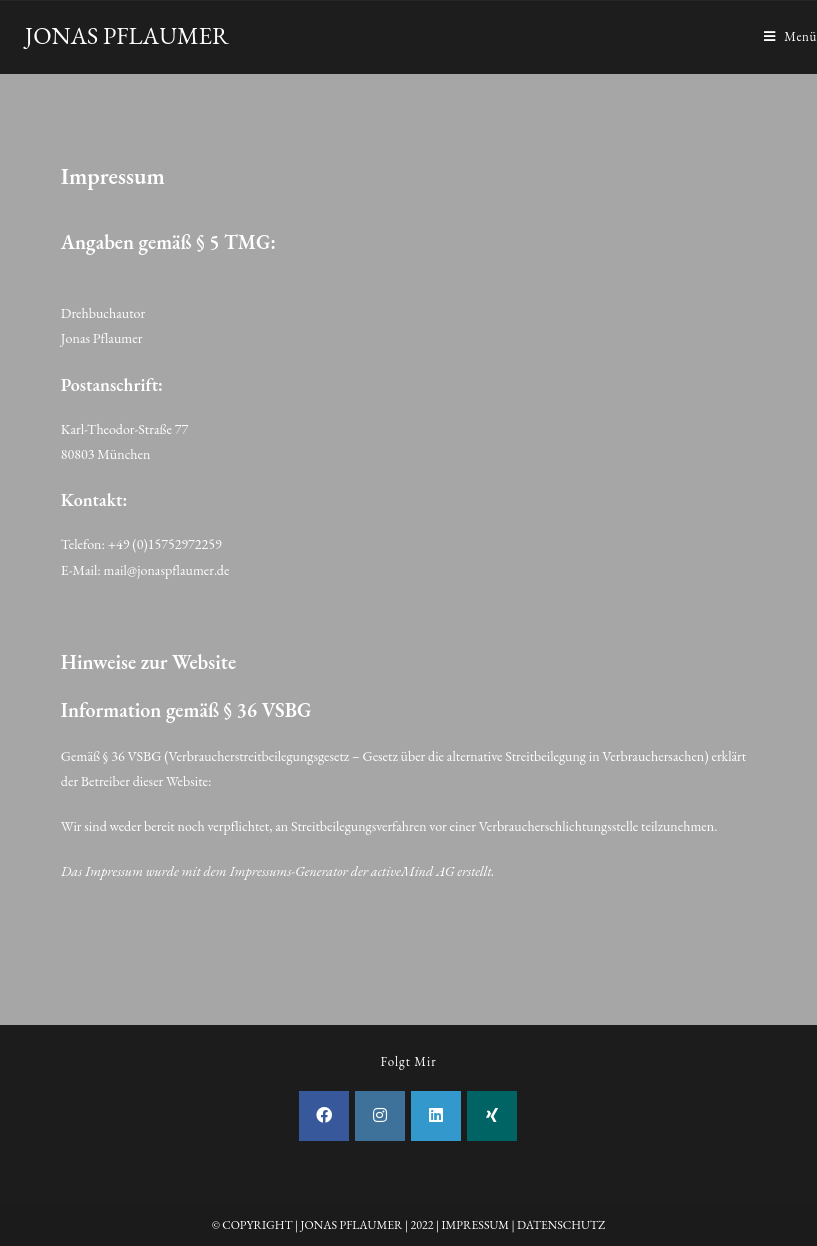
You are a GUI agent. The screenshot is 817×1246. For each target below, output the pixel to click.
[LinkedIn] (436, 1116)
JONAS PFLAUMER (127, 35)
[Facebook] (324, 1116)
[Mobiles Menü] (790, 37)
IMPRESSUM (475, 1225)
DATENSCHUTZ (561, 1225)
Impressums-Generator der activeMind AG (341, 871)
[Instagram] (380, 1116)
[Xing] (492, 1116)
